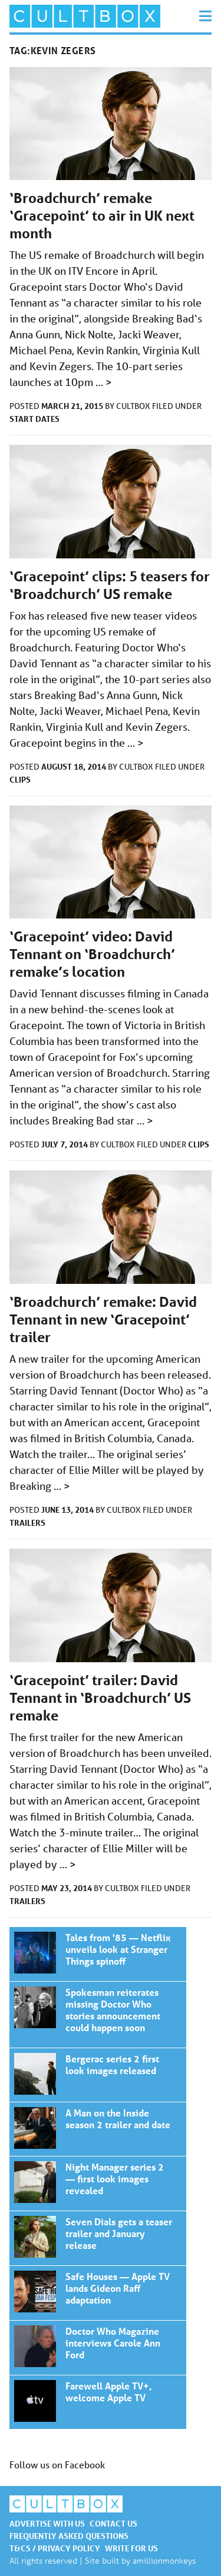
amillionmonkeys (164, 2560)
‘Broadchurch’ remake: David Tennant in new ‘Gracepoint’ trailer (103, 1319)
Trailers (27, 1522)
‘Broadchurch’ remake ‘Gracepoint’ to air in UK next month (101, 215)
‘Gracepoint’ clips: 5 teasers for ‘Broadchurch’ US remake (109, 585)
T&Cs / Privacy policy (54, 2548)
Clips (20, 779)
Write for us (131, 2548)
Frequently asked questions (68, 2535)
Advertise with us (47, 2523)
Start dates (34, 418)
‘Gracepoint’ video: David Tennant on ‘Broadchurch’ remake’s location (92, 954)
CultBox (134, 406)
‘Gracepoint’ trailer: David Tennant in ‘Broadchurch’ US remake (100, 1698)
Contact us (113, 2523)
